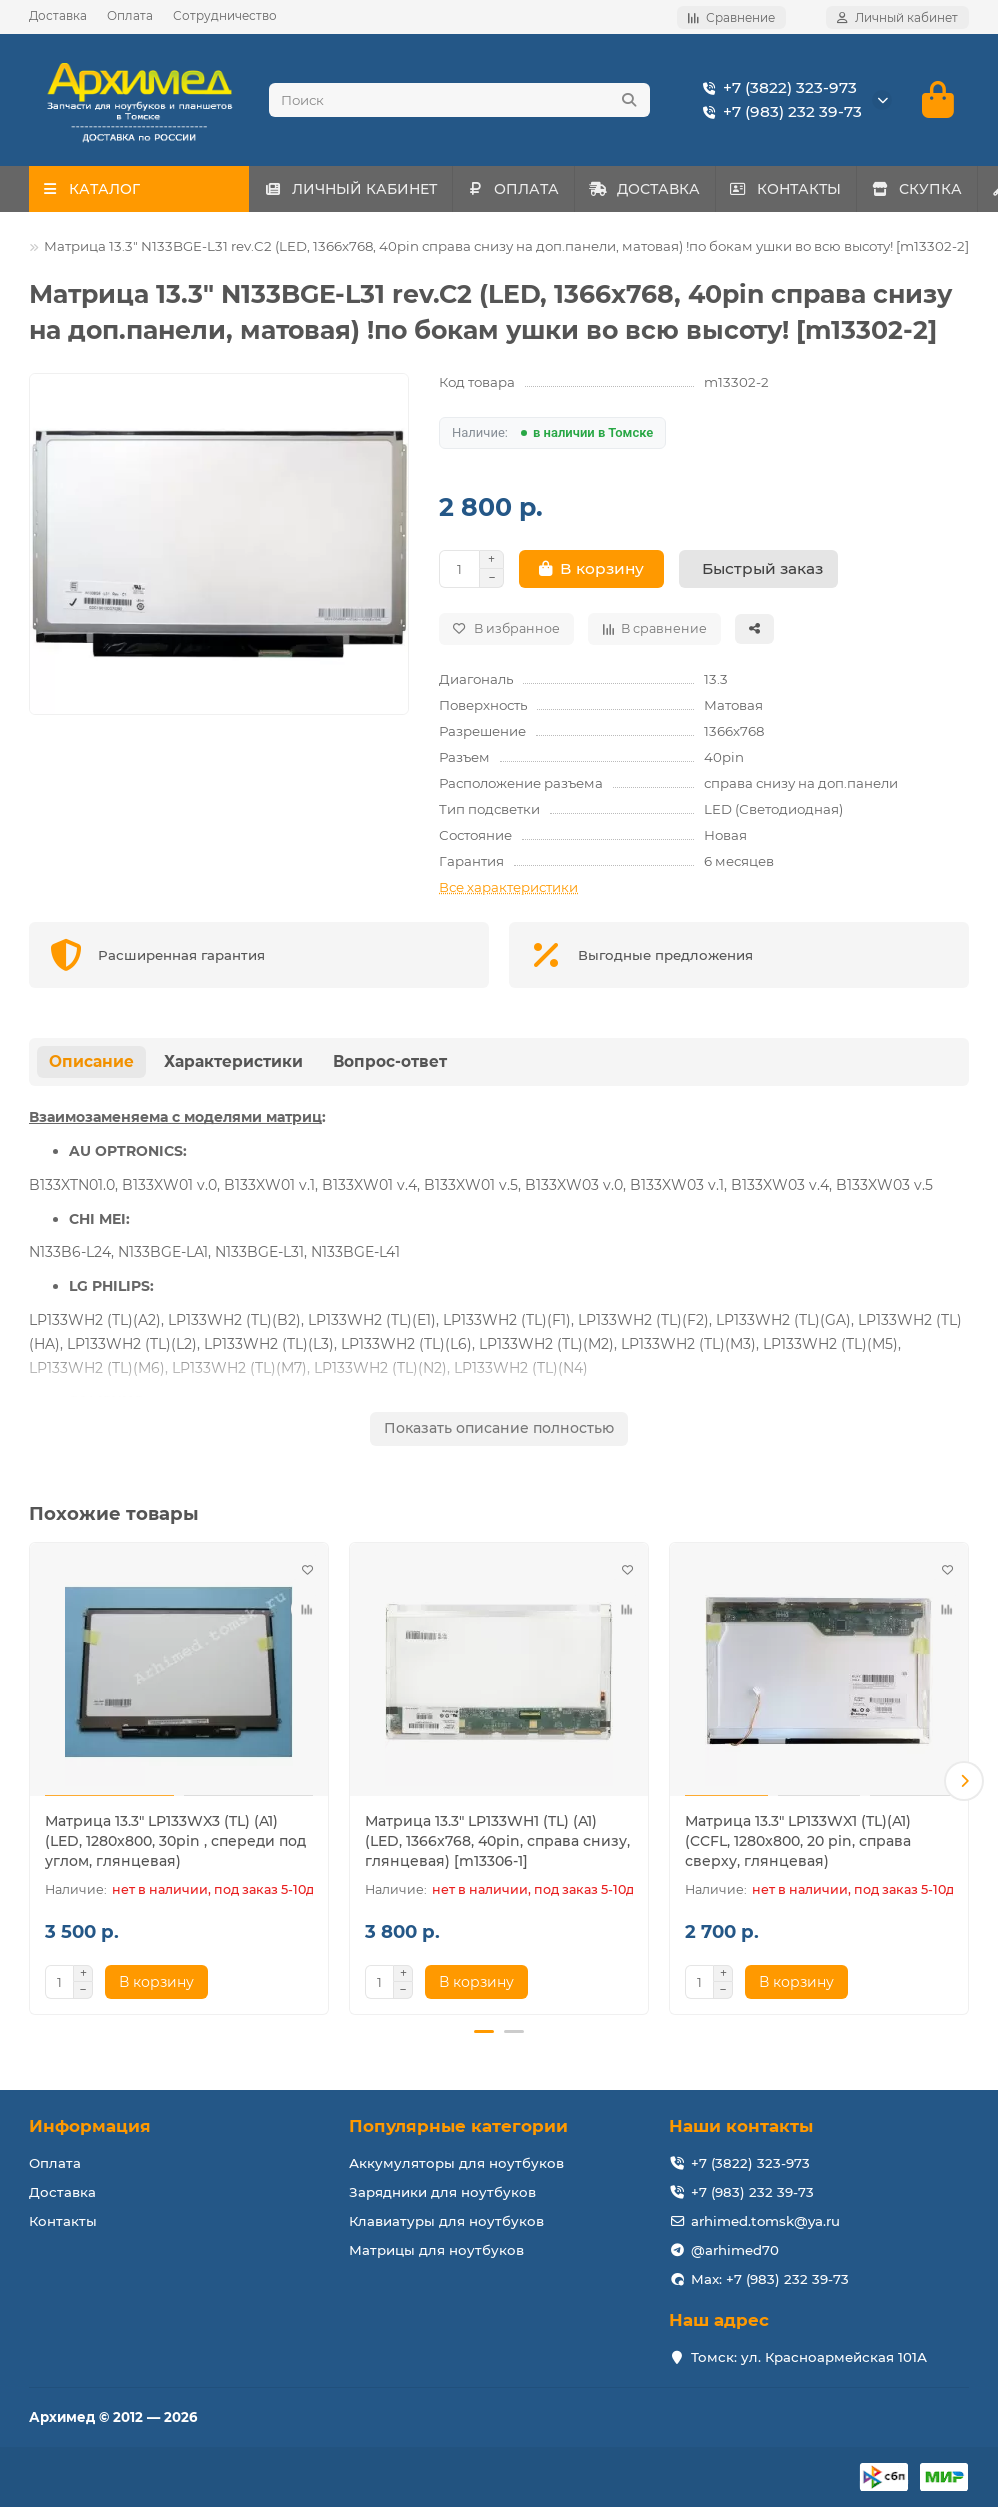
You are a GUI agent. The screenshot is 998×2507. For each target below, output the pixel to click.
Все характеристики (508, 893)
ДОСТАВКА (683, 195)
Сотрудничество (225, 15)
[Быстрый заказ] (758, 575)
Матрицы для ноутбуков (436, 2250)
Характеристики (233, 1067)
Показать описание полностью (499, 1434)
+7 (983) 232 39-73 (778, 115)
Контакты (63, 2221)
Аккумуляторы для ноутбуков (456, 2163)
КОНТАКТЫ (841, 195)
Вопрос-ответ (390, 1067)
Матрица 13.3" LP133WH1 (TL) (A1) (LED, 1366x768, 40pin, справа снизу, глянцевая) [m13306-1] (497, 1847)
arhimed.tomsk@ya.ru (765, 2221)
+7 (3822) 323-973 (776, 91)
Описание (91, 1067)
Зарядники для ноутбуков (442, 2192)
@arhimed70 (735, 2250)
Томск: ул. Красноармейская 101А (809, 2357)
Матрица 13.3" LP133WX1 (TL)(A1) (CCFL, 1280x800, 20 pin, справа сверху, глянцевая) (798, 1847)
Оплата (130, 15)
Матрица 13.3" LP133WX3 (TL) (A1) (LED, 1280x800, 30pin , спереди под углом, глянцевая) (175, 1847)
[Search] (459, 103)
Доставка (58, 15)
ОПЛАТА (536, 195)
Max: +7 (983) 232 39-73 (770, 2279)
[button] (964, 1784)
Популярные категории (458, 2126)
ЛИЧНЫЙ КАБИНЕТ (358, 195)
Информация (90, 2126)
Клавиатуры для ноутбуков (446, 2221)
